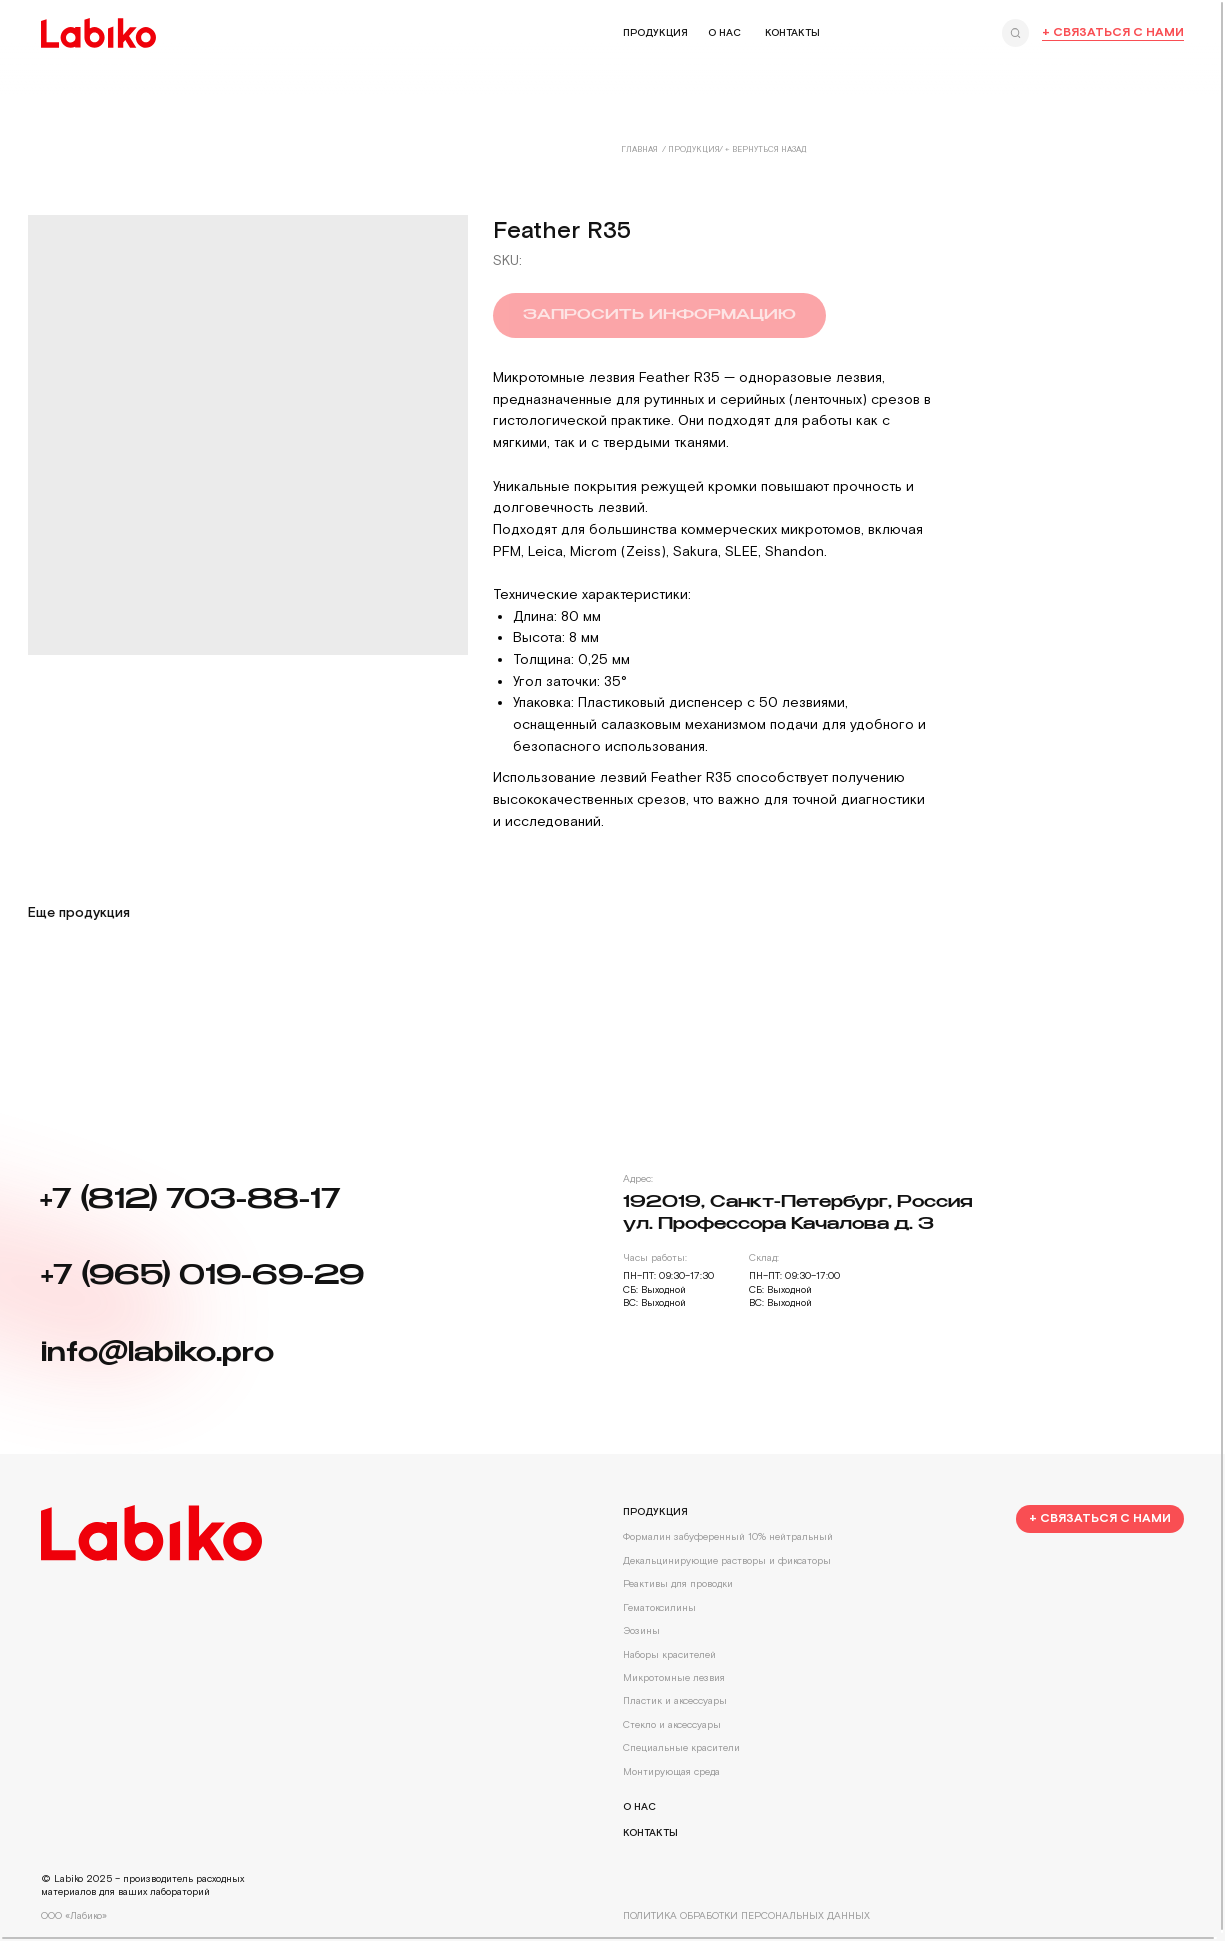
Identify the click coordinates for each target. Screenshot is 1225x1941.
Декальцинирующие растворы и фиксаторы (724, 1559)
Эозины (638, 1629)
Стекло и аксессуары (669, 1723)
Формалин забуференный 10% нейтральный (725, 1536)
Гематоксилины (656, 1606)
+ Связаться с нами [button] (1109, 32)
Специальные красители (678, 1746)
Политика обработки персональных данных (743, 1913)
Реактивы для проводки (675, 1583)
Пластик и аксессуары (672, 1700)
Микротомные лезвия (671, 1676)
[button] (1096, 1517)
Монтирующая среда (668, 1770)
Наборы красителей (666, 1653)
